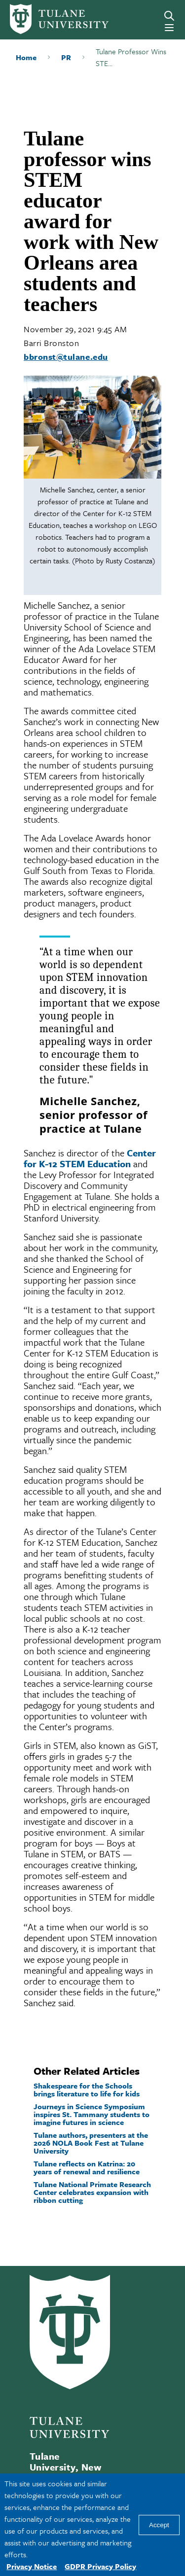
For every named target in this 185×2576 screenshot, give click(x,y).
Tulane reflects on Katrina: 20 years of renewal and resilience (87, 2167)
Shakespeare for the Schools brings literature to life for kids (87, 2089)
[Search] (169, 16)
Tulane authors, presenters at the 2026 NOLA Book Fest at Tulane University (91, 2142)
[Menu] (169, 28)
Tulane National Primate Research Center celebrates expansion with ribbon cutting (92, 2192)
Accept (159, 2525)
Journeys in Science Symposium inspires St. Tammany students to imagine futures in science (91, 2114)
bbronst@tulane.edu (66, 356)
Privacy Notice (31, 2566)
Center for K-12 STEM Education (90, 1158)
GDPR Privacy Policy (100, 2566)
